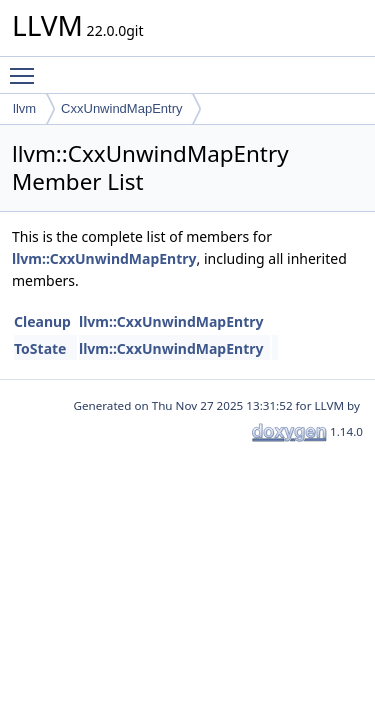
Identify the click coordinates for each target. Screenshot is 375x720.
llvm (24, 108)
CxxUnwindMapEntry (121, 108)
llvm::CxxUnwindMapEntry (104, 258)
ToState (40, 348)
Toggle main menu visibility (27, 67)
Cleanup (42, 321)
